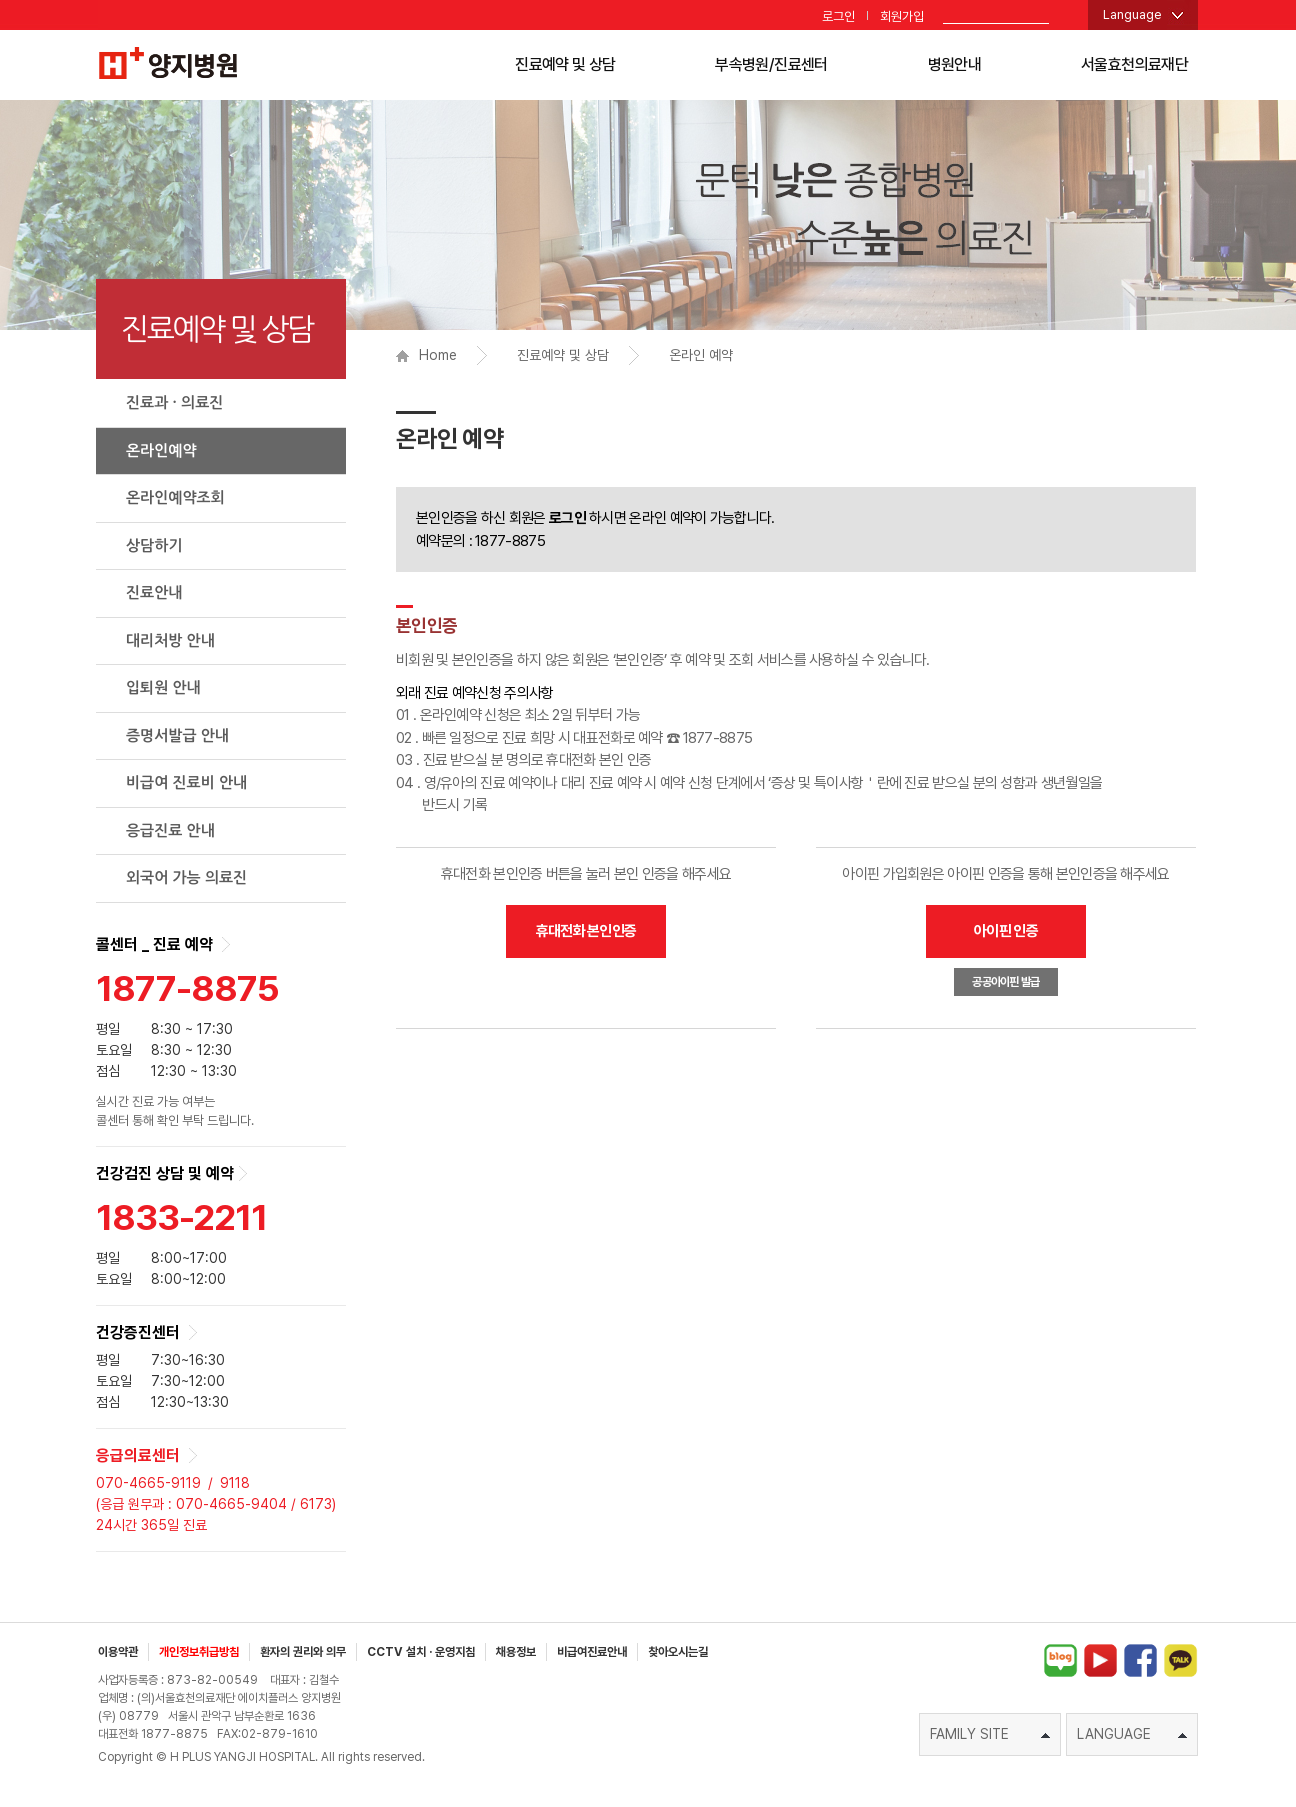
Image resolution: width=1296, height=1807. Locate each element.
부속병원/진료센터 (771, 64)
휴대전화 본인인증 (586, 931)
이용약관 (118, 1652)
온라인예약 (161, 450)
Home (426, 355)
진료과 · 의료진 (174, 402)
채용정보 (516, 1652)
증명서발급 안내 (177, 735)
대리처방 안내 (170, 640)
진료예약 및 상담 (565, 64)
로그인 (838, 16)
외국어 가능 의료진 (186, 877)
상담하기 (154, 545)
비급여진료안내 (592, 1652)
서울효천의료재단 (1134, 64)
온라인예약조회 (175, 497)
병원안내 (954, 64)
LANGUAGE (1132, 1734)
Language (1132, 14)
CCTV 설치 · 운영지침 (421, 1652)
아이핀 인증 (1006, 931)
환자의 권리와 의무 (303, 1652)
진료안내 (154, 592)
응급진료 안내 (170, 830)
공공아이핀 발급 (1005, 982)
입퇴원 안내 (163, 687)
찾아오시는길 (678, 1652)
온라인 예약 (701, 355)
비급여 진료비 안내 (186, 782)
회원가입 (902, 16)
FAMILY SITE (990, 1734)
